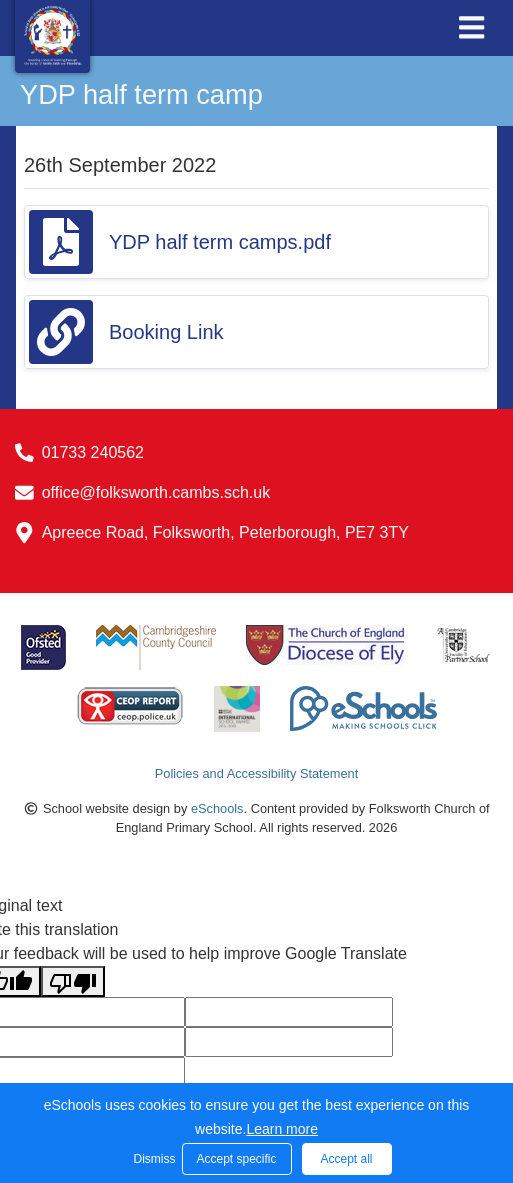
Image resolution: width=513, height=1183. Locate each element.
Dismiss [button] (153, 1159)
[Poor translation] (73, 981)
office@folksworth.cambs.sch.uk (156, 492)
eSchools (217, 808)
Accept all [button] (346, 1159)
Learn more (282, 1129)
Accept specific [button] (236, 1159)
